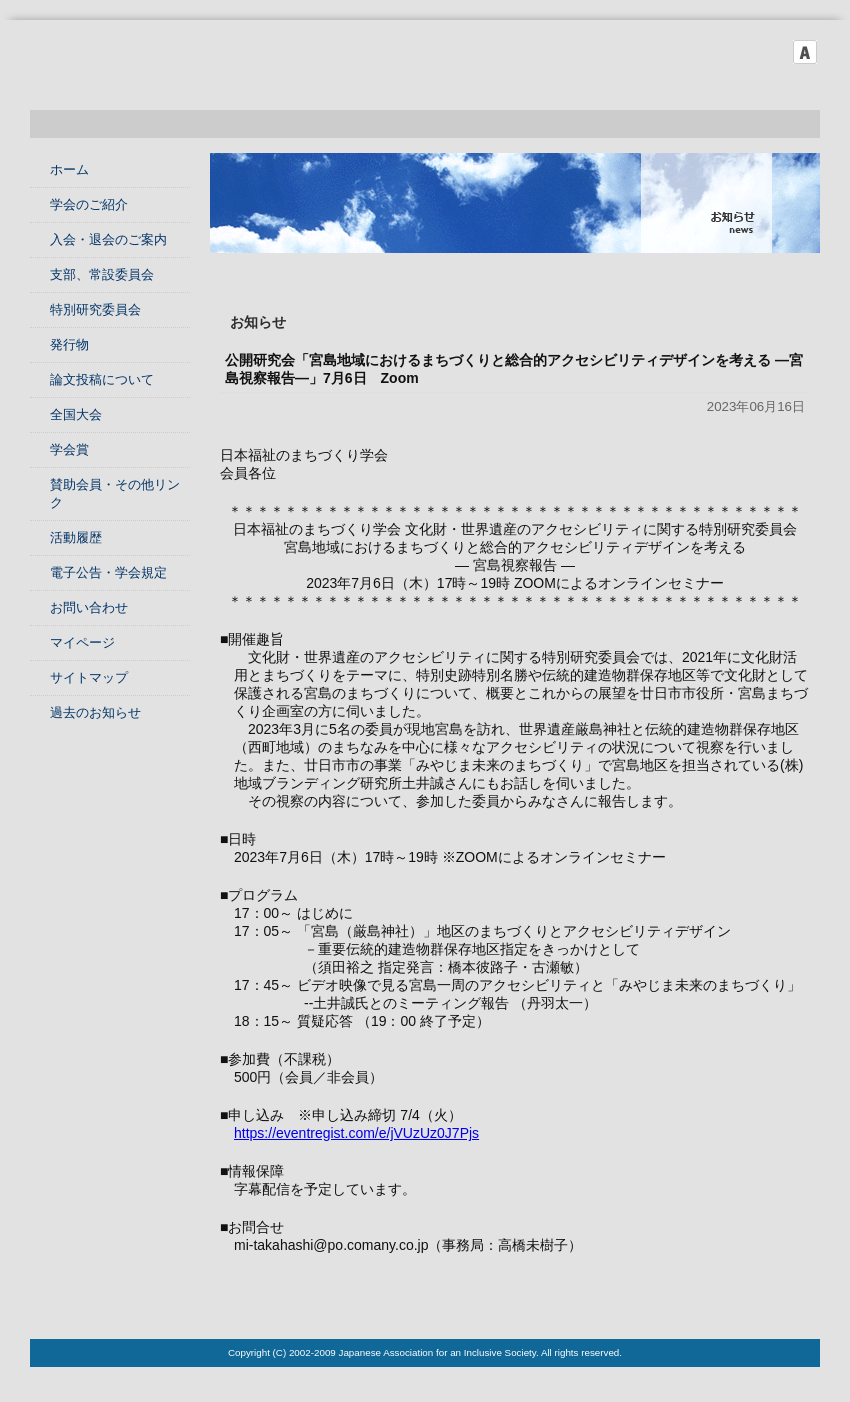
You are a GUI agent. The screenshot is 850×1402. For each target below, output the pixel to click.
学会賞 (69, 449)
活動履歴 (76, 537)
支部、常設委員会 (102, 274)
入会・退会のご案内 (108, 239)
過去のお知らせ (95, 712)
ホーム (69, 169)
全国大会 (76, 414)
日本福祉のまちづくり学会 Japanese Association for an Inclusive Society (240, 70)
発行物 (69, 344)
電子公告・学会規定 (108, 572)
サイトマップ (89, 677)
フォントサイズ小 (749, 52)
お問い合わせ (89, 607)
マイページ (82, 642)
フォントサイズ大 (805, 52)
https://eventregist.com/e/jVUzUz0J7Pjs (356, 1133)
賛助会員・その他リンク (115, 493)
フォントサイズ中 (777, 52)
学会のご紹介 (89, 204)
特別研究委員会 (95, 309)
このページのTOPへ (770, 1299)
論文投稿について (102, 379)
